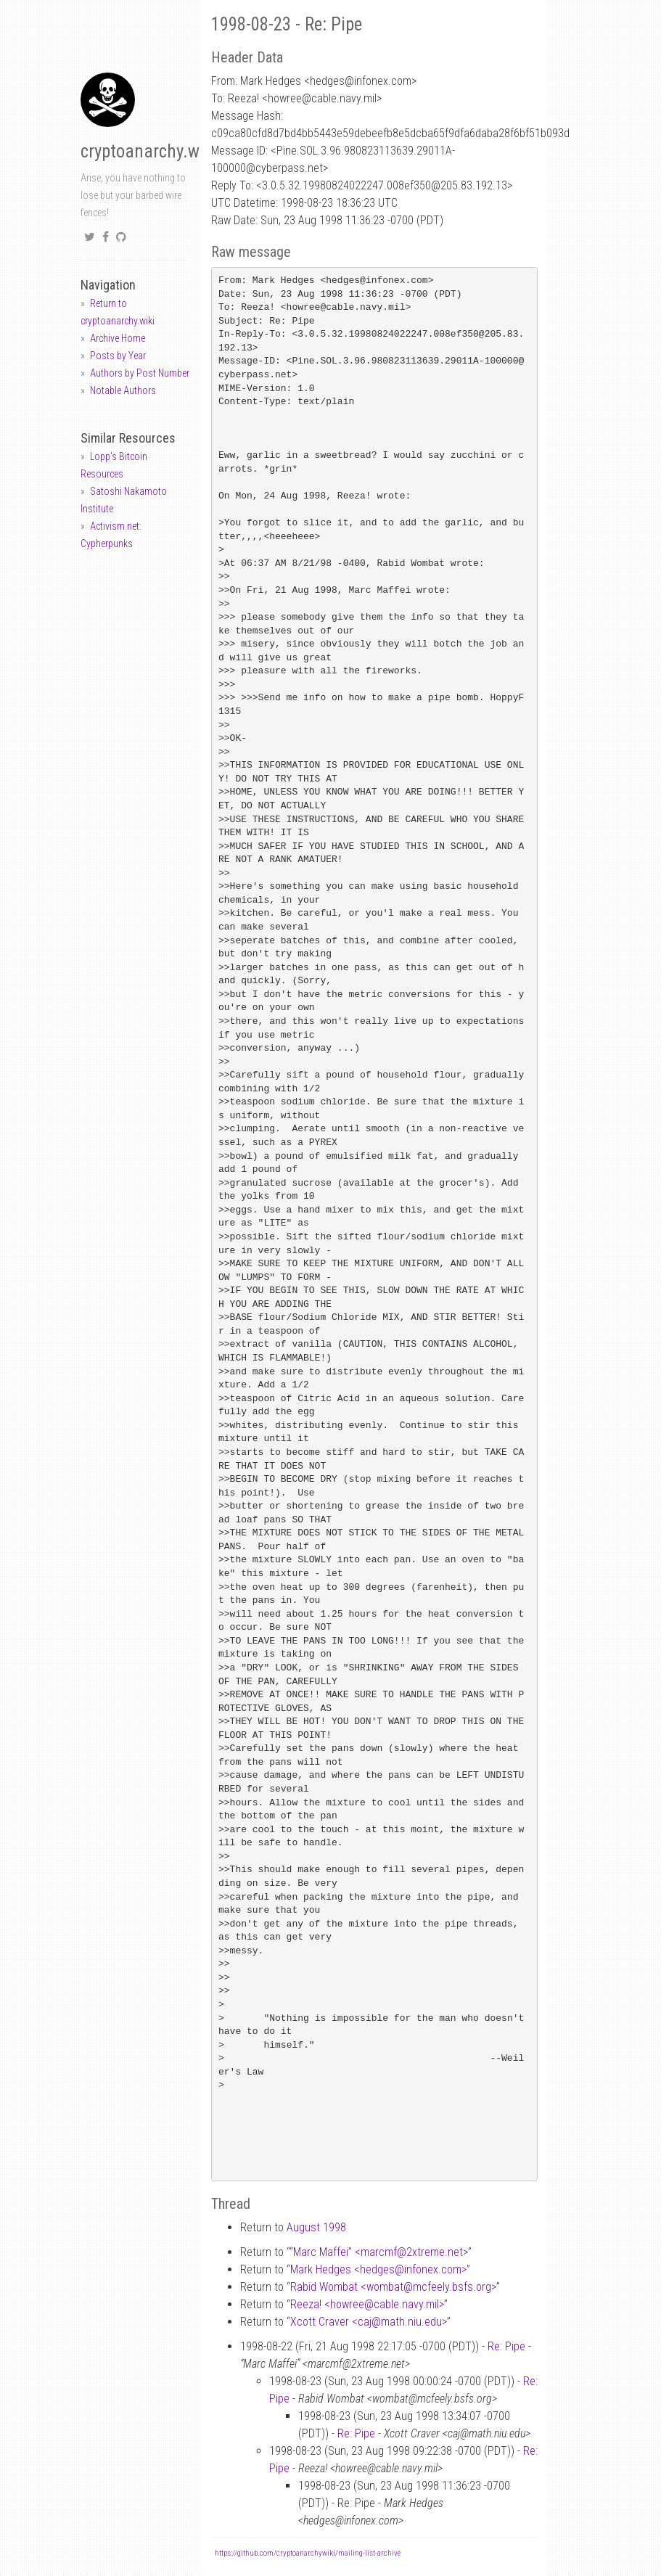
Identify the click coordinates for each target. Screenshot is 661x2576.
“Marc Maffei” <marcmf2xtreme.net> (379, 2252)
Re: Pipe (506, 2346)
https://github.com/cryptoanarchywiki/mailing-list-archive (308, 2553)
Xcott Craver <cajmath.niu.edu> (368, 2322)
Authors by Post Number (139, 373)
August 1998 (316, 2227)
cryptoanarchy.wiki (149, 151)
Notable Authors (123, 390)
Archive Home (117, 338)
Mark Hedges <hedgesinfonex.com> (378, 2269)
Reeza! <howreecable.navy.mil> (367, 2304)
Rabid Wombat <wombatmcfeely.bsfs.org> (393, 2287)
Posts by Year (118, 355)
